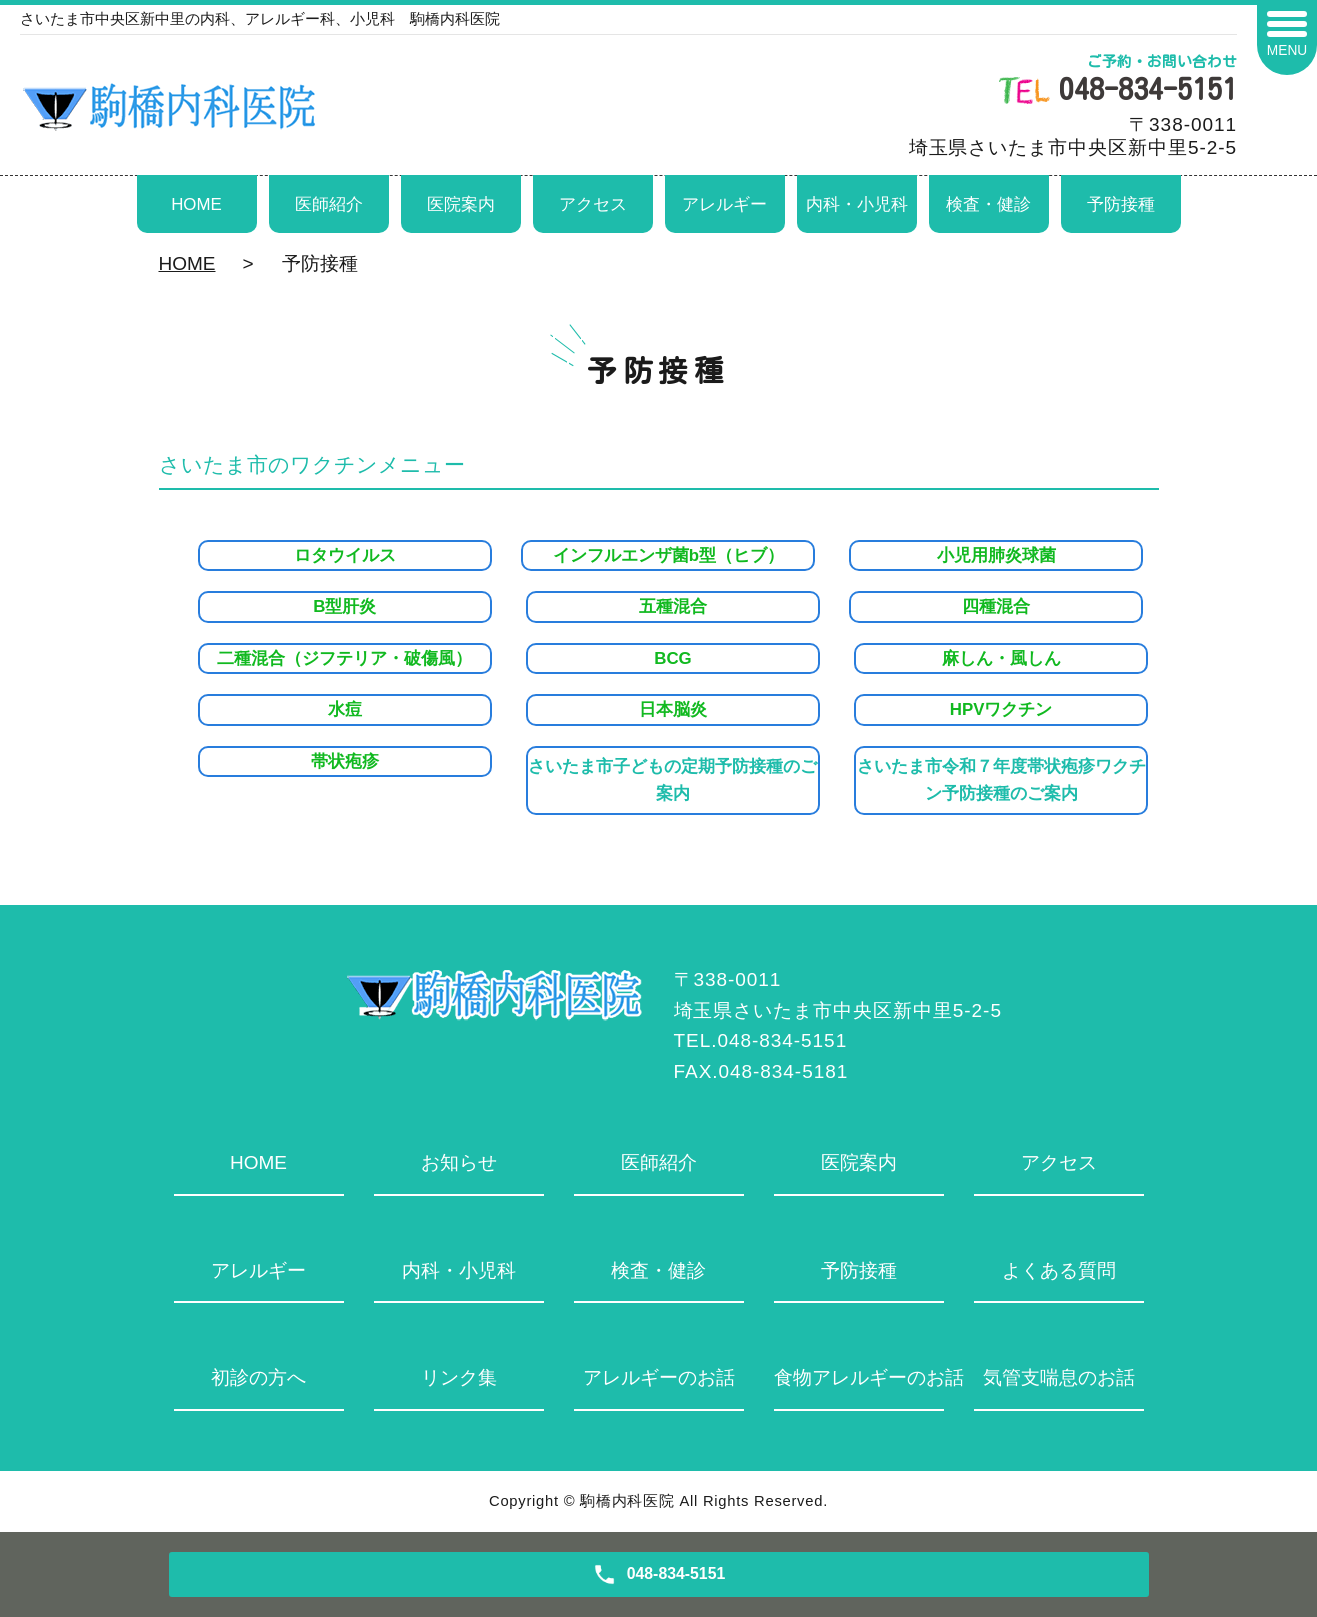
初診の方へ (258, 1377)
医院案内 (461, 204)
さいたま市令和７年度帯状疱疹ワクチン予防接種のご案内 (1001, 780)
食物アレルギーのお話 (859, 1377)
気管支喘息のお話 (1059, 1377)
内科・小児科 (857, 204)
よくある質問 (1059, 1270)
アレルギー (724, 204)
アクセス (593, 204)
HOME (196, 204)
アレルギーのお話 (659, 1377)
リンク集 (459, 1377)
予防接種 (1121, 204)
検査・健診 (988, 204)
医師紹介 (329, 204)
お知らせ (459, 1162)
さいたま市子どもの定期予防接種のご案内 (672, 780)
